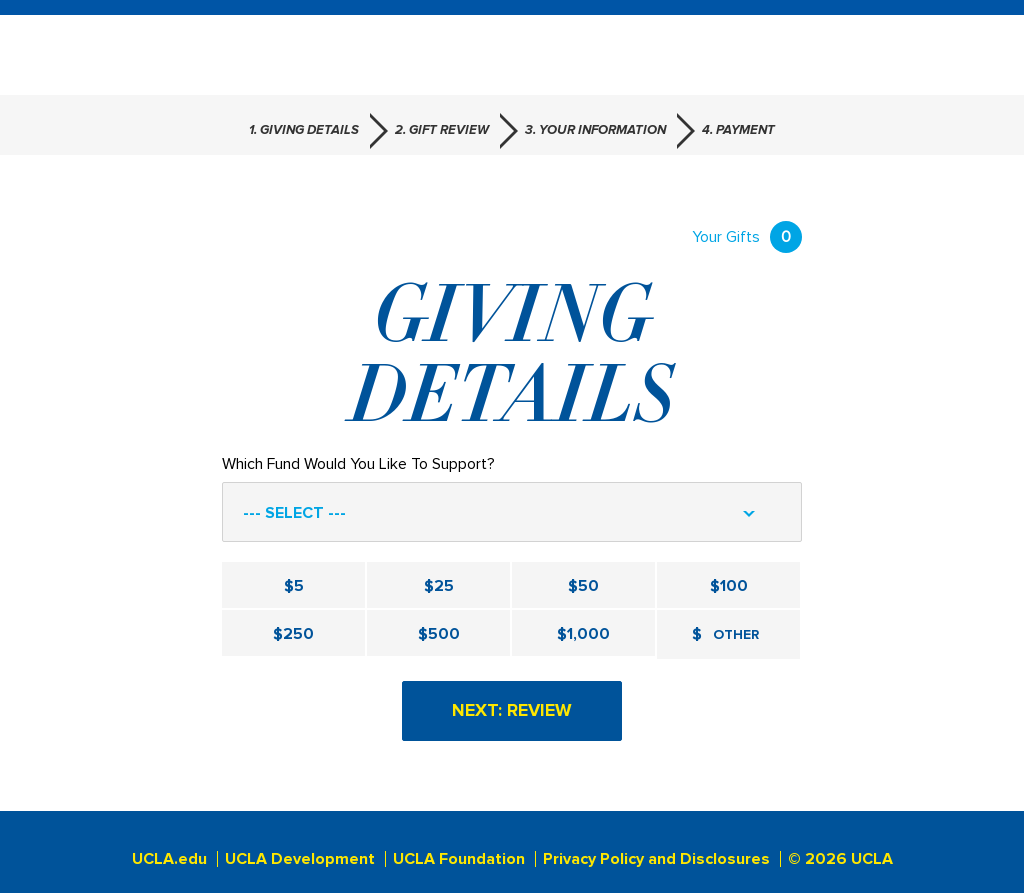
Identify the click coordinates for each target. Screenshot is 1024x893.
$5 (294, 586)
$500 (439, 634)
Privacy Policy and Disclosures (656, 859)
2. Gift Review (442, 130)
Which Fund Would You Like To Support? (358, 464)
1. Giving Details (304, 130)
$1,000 (583, 634)
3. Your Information (595, 130)
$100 (729, 586)
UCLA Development (300, 859)
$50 (583, 586)
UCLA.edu (169, 859)
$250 (293, 634)
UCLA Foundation (459, 859)
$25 (439, 586)
